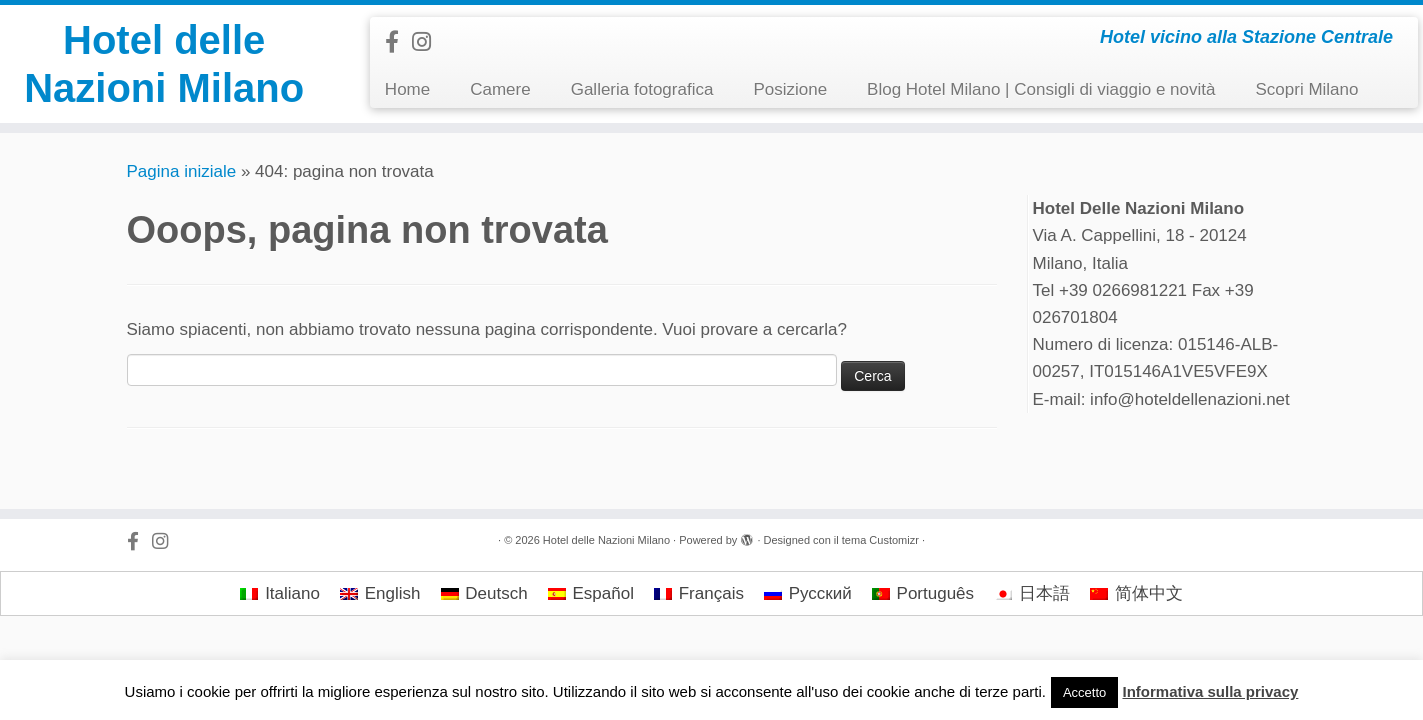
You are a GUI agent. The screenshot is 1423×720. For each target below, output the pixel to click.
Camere (500, 89)
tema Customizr (880, 540)
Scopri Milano (1306, 89)
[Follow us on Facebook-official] (398, 42)
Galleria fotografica (642, 89)
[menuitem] (280, 593)
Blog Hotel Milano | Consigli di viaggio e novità (1041, 89)
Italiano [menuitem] (292, 593)
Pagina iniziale (182, 171)
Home (407, 89)
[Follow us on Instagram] (428, 42)
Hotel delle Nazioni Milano (164, 64)
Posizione (790, 89)
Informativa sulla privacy (1210, 691)
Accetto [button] (1084, 692)
